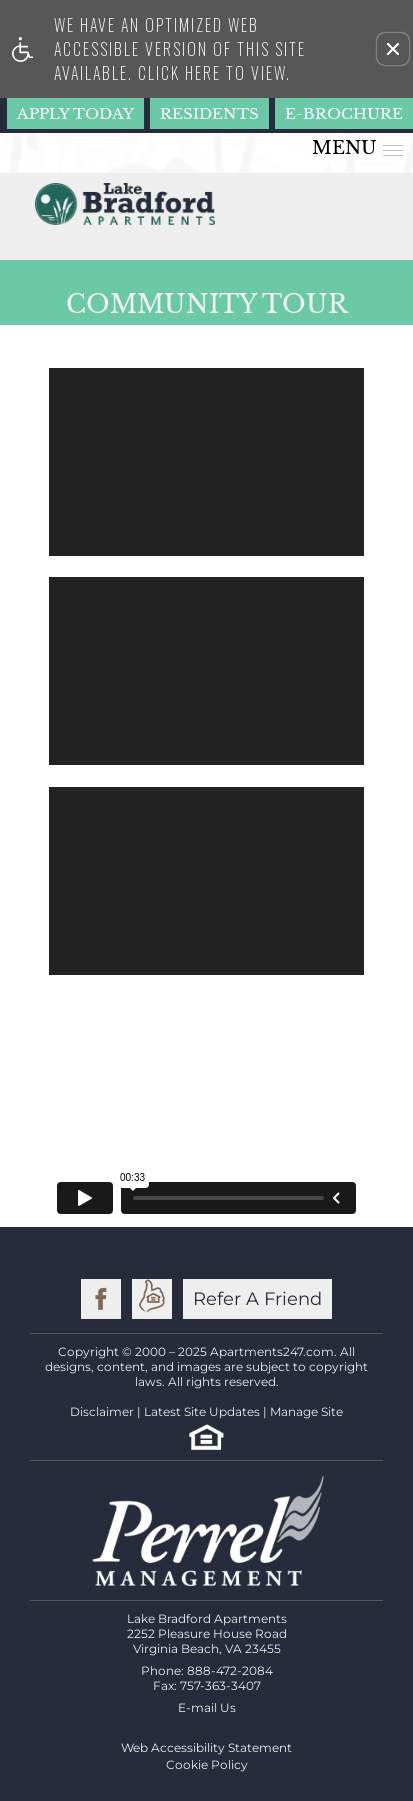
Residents (209, 113)
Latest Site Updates (202, 1411)
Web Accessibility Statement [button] (206, 1747)
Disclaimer (102, 1411)
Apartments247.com (272, 1351)
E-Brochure (344, 113)
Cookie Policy (207, 1764)
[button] (393, 49)
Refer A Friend (257, 1299)
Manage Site (306, 1411)
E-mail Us (207, 1707)
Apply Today (75, 113)
